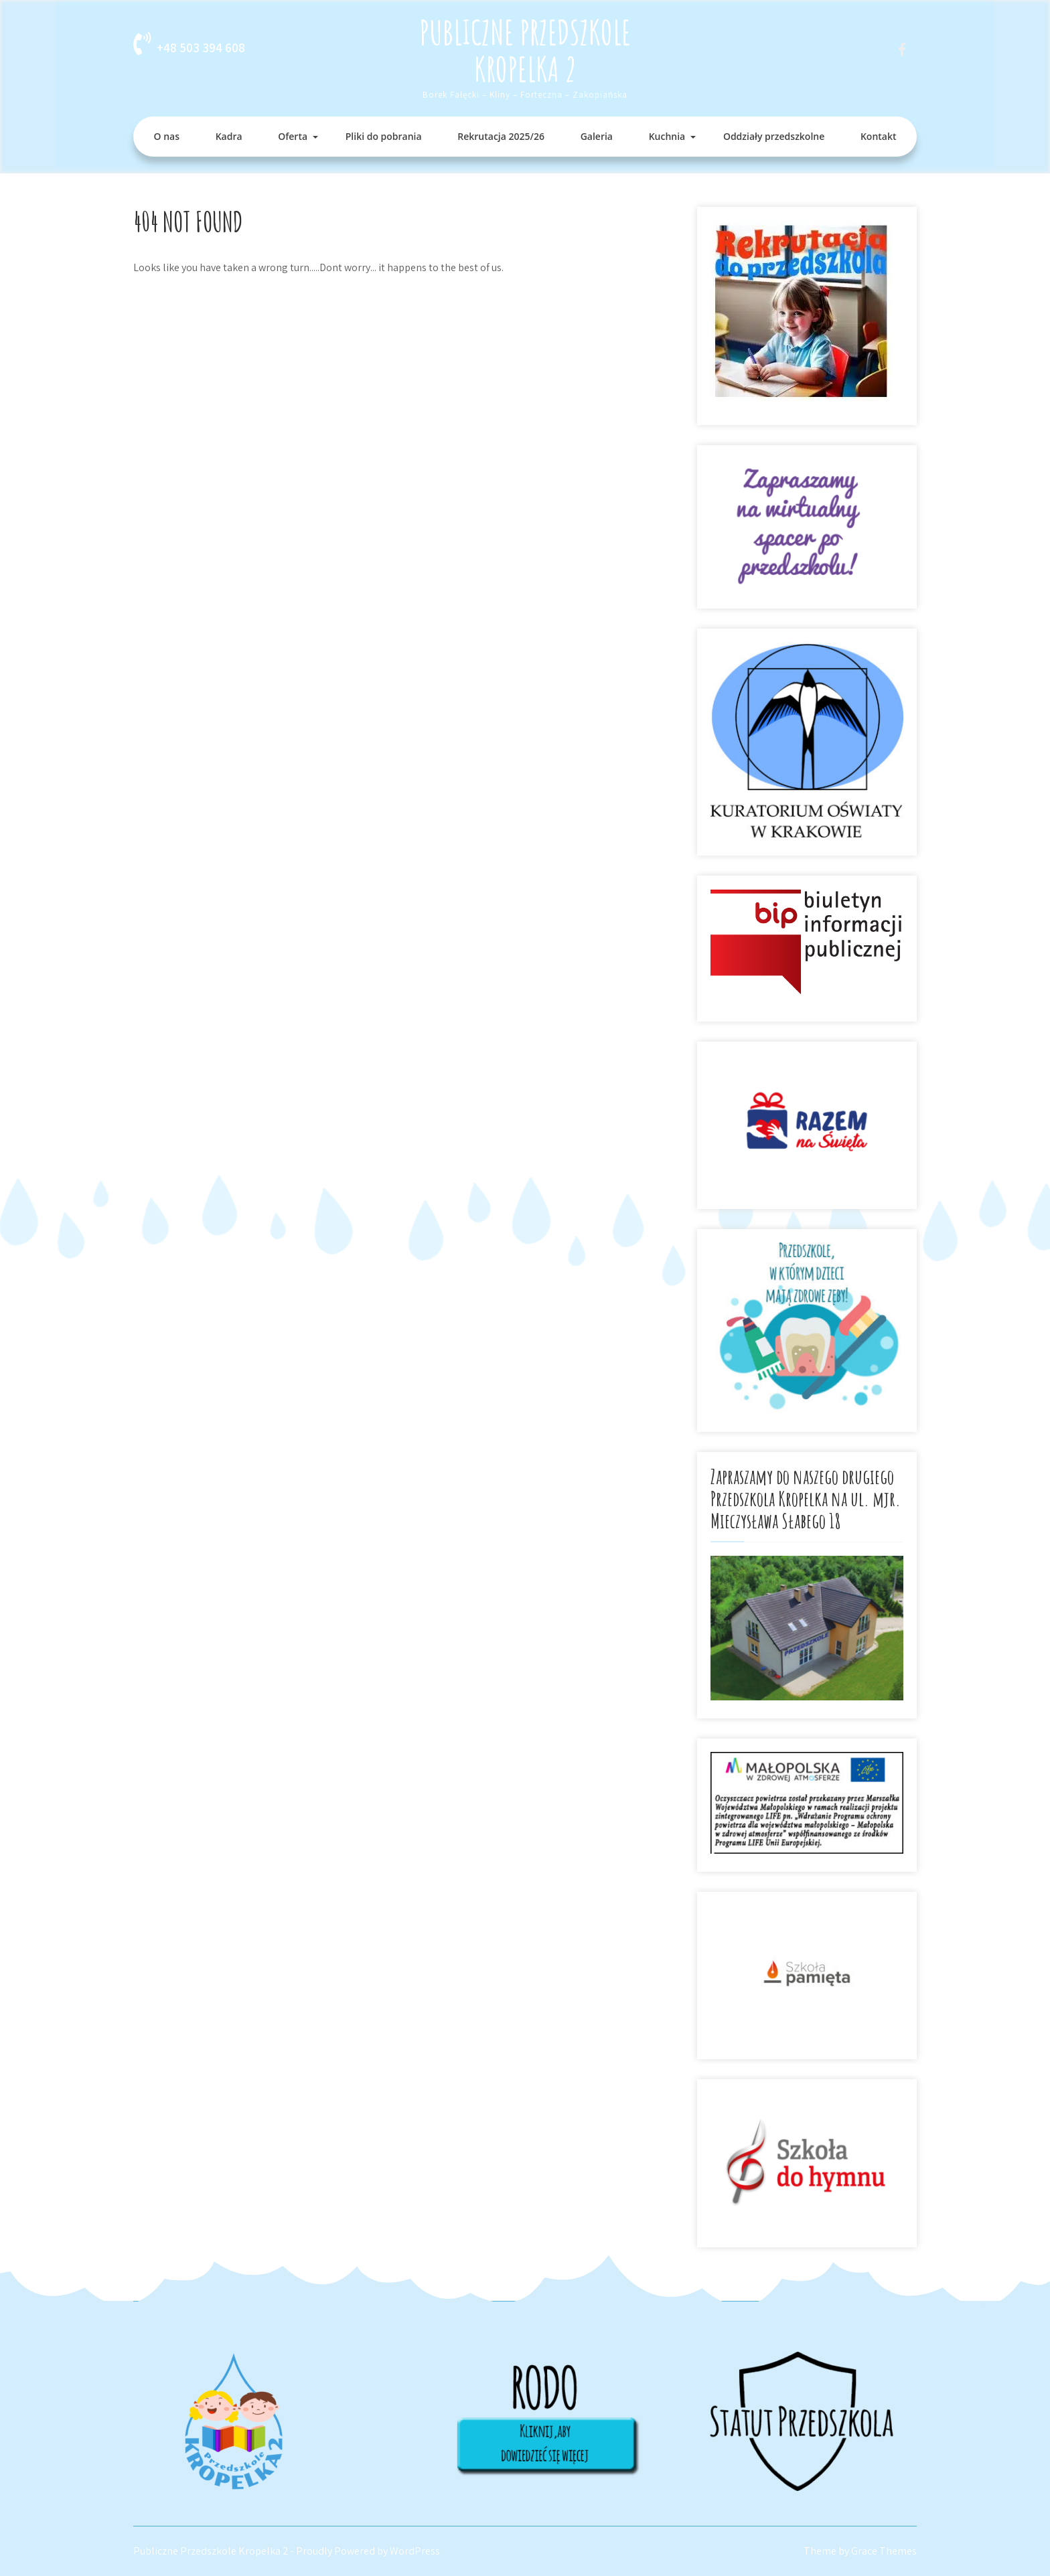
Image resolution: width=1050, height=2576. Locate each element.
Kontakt (878, 136)
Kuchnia (667, 136)
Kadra (229, 136)
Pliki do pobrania (384, 136)
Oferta (292, 136)
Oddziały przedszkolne (773, 136)
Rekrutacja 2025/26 (500, 136)
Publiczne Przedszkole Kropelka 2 (525, 50)
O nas (167, 136)
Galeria (597, 136)
